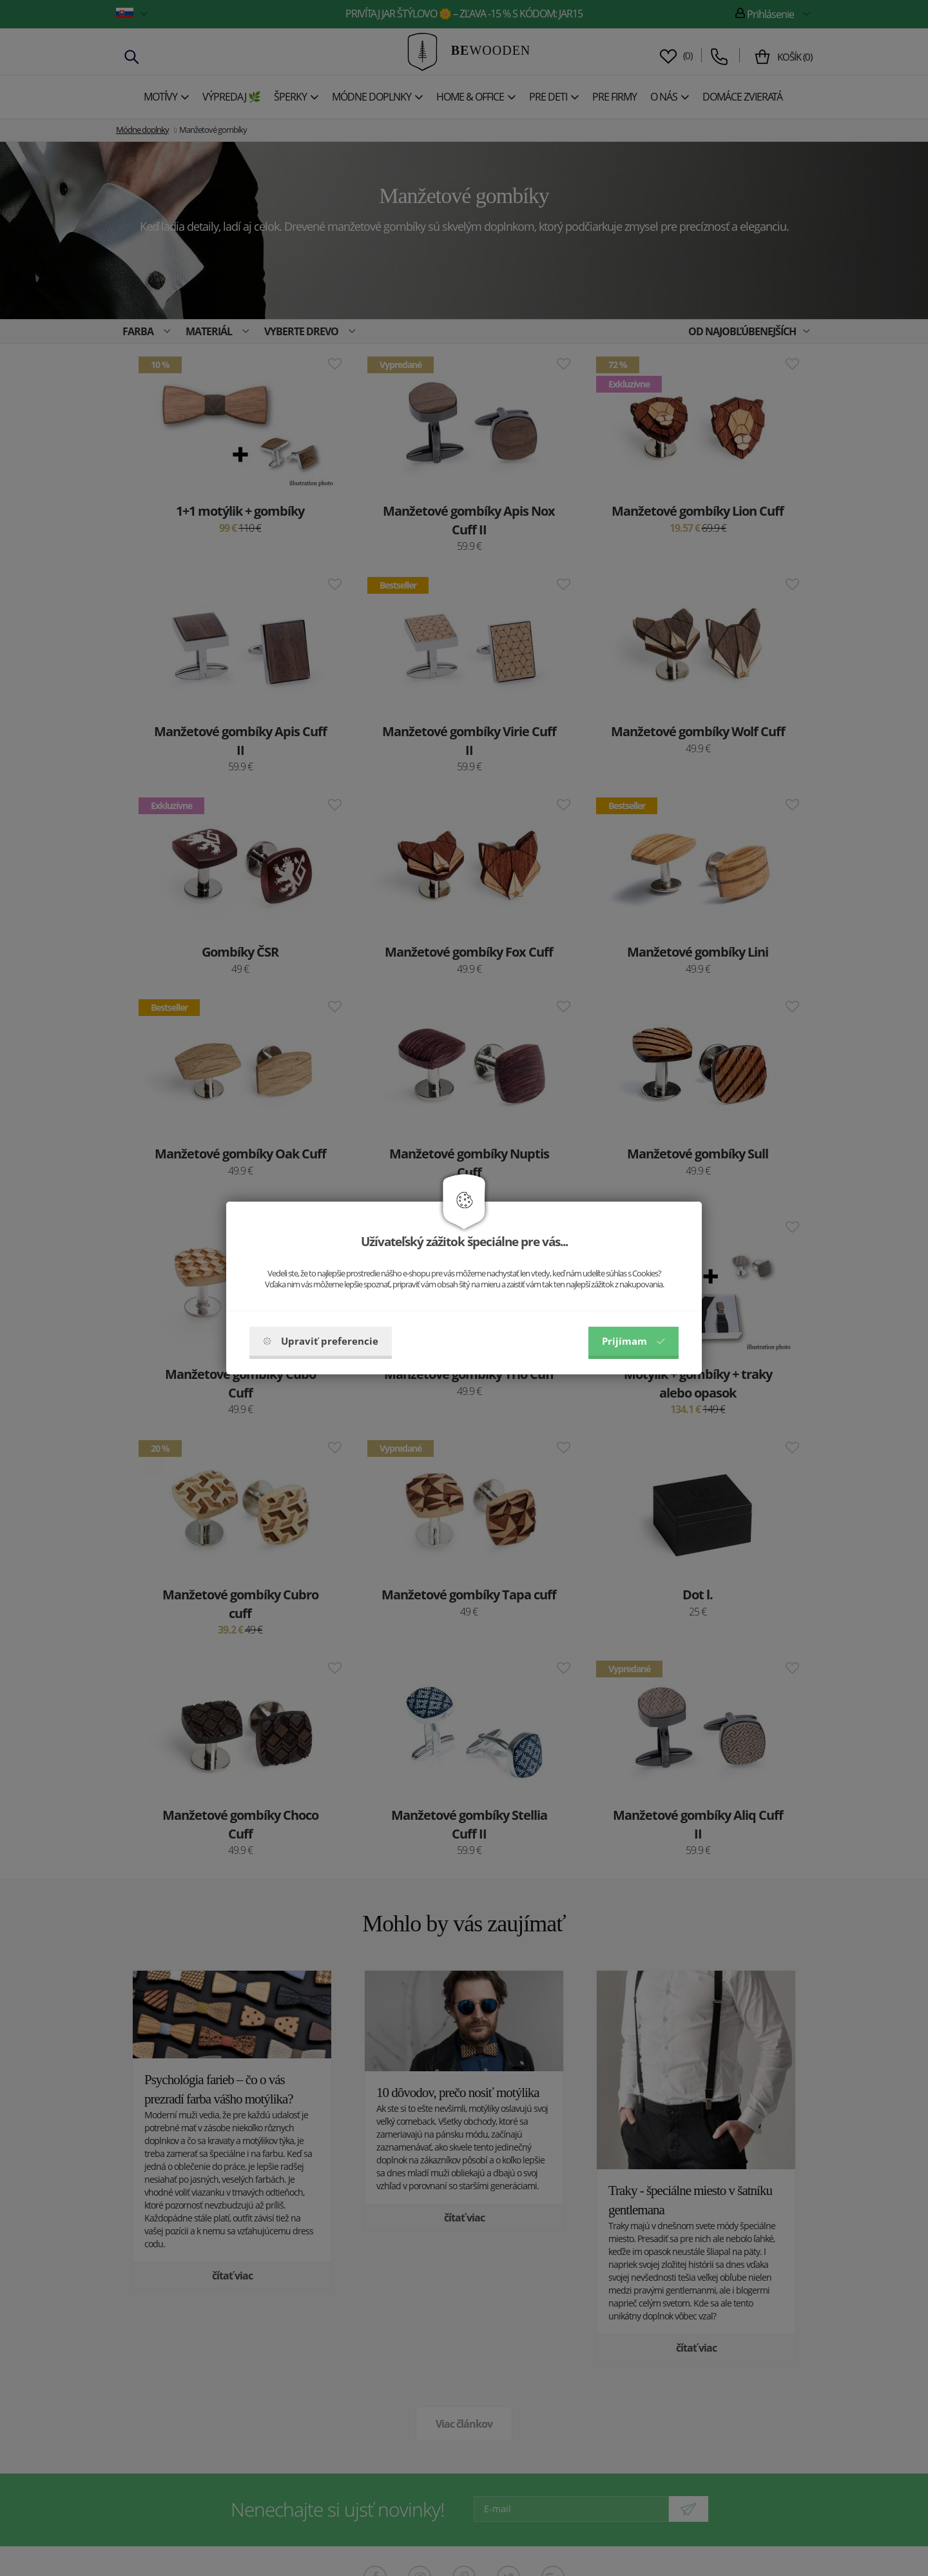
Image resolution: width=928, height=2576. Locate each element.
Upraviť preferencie (320, 1340)
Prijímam (633, 1340)
